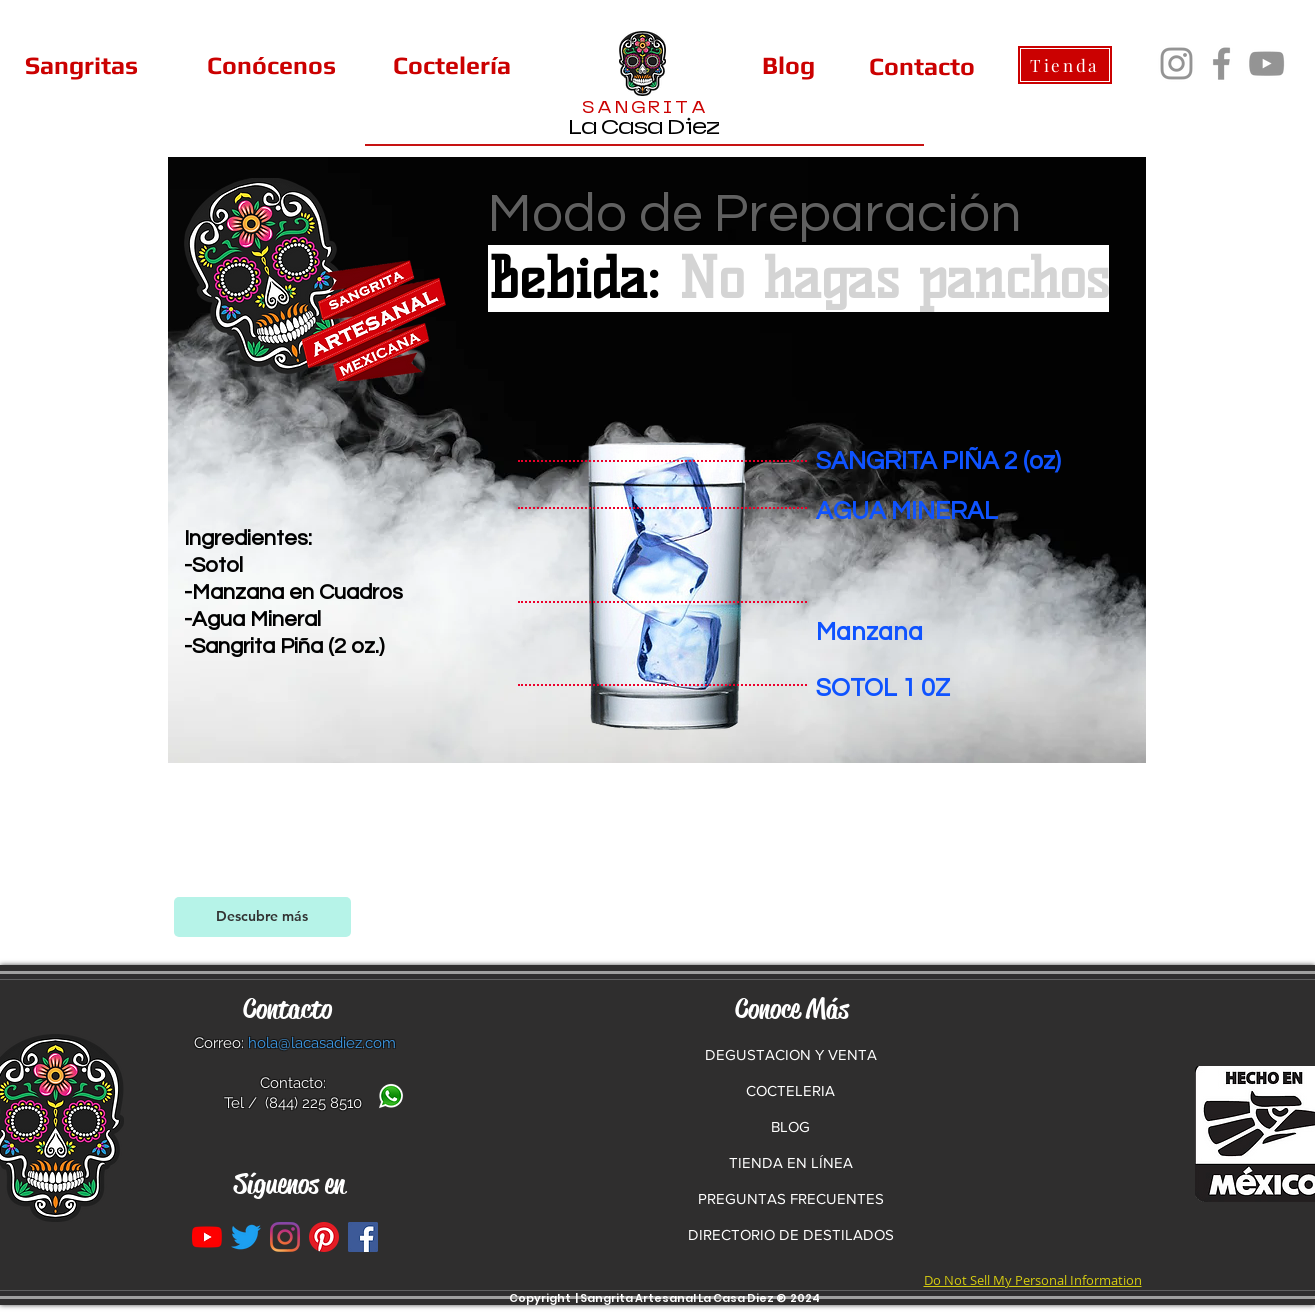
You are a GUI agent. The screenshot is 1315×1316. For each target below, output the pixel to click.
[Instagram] (1176, 63)
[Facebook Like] (1007, 919)
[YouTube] (1266, 63)
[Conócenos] (272, 65)
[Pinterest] (324, 1237)
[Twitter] (246, 1237)
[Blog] (788, 65)
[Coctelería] (452, 65)
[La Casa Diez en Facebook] (363, 1237)
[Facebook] (1221, 63)
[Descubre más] (262, 917)
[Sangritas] (81, 65)
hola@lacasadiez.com (322, 1043)
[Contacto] (922, 66)
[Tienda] (1065, 65)
